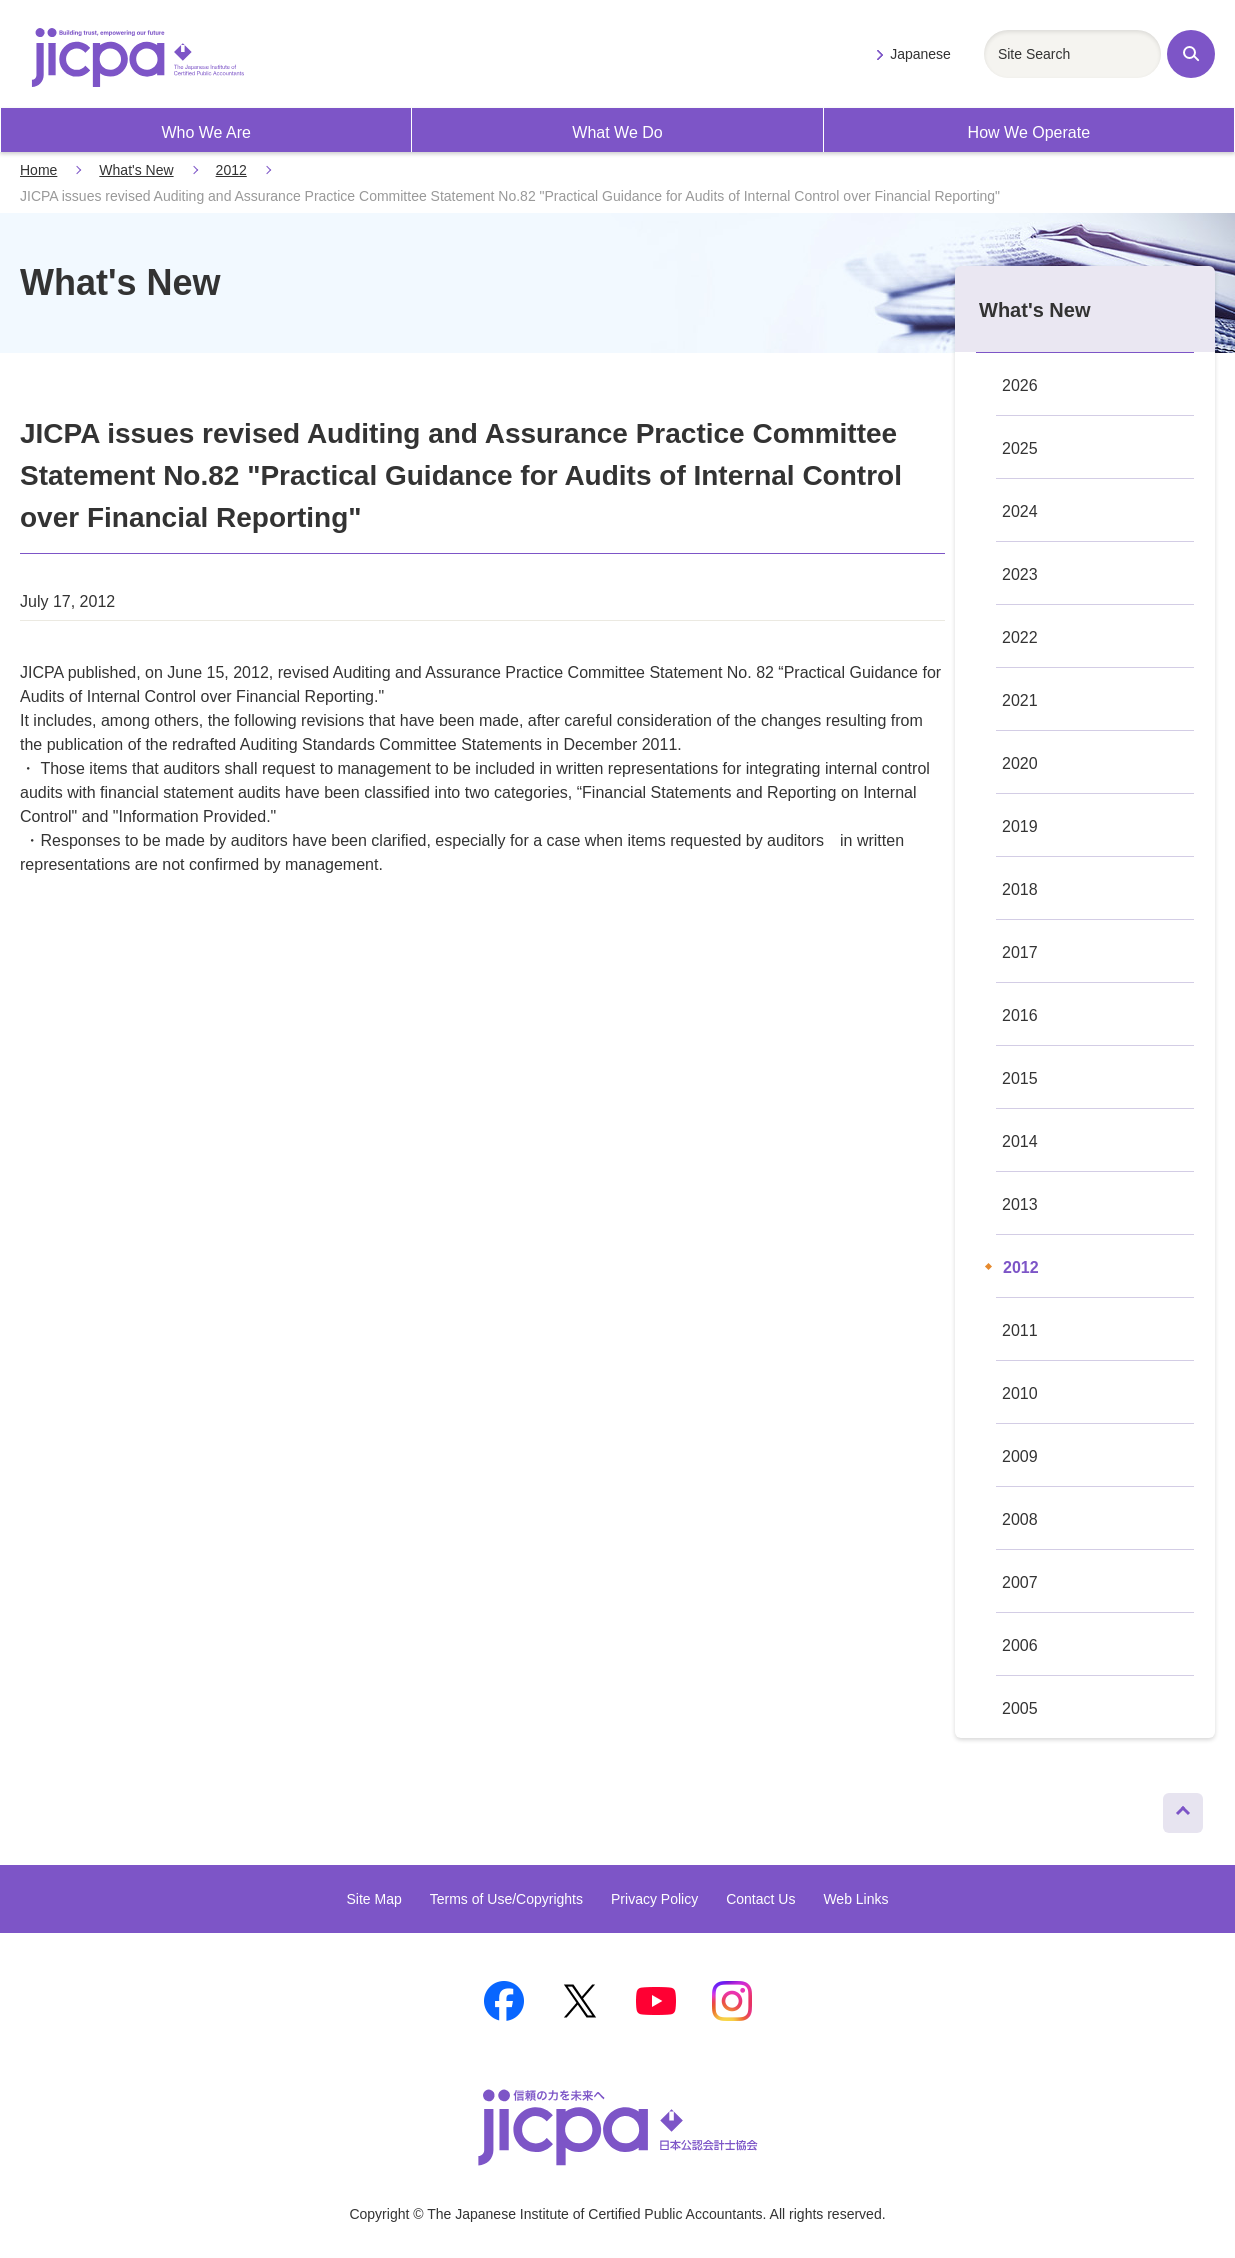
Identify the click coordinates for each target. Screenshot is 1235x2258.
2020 (1020, 763)
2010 (1020, 1393)
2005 (1020, 1708)
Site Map (373, 1899)
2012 (231, 170)
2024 (1020, 511)
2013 (1020, 1204)
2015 (1020, 1078)
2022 (1020, 637)
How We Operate (1029, 132)
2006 (1020, 1645)
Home (38, 170)
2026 (1020, 385)
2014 (1020, 1141)
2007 (1020, 1582)
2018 (1020, 889)
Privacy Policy (654, 1899)
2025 (1020, 448)
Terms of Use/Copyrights (506, 1899)
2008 (1020, 1519)
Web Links (855, 1899)
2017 (1020, 952)
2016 (1020, 1015)
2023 (1020, 574)
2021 (1020, 700)
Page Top (1174, 1808)
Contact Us (760, 1899)
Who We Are (206, 132)
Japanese (920, 54)
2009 (1020, 1456)
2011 (1020, 1330)
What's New (136, 170)
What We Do (617, 132)
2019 (1020, 826)
